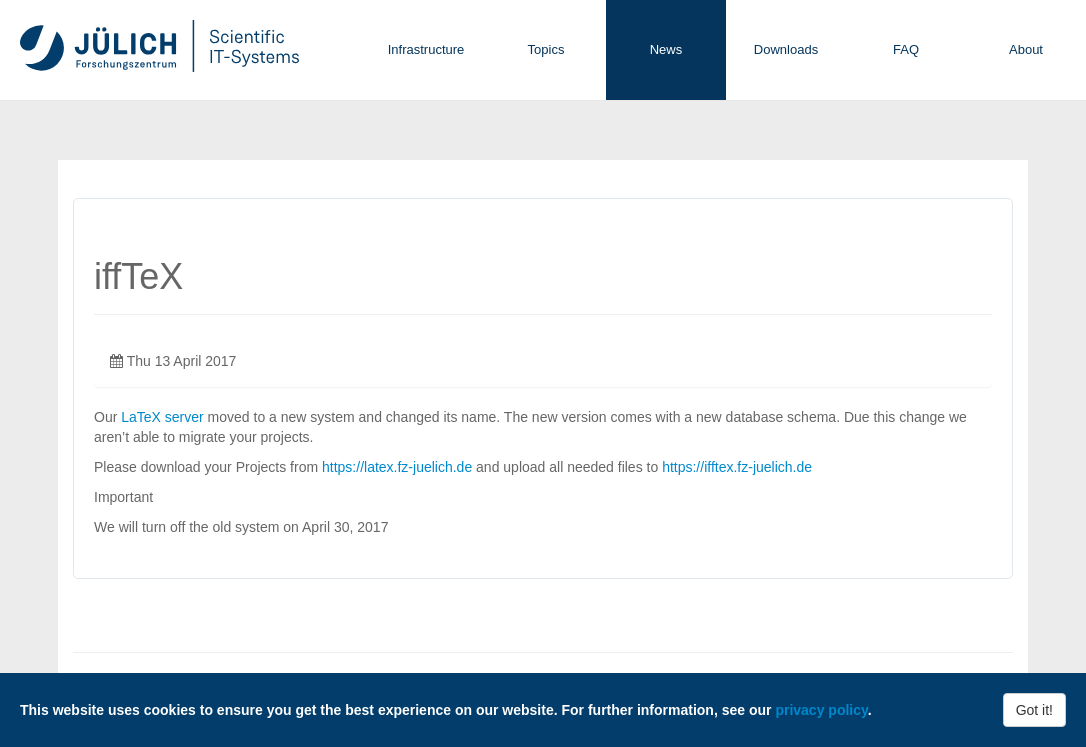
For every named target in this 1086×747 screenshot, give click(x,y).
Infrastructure (426, 49)
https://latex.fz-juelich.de (397, 467)
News (666, 49)
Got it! (1034, 710)
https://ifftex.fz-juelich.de (737, 467)
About (1026, 49)
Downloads (786, 49)
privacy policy (821, 710)
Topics (546, 49)
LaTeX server (162, 417)
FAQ (906, 49)
